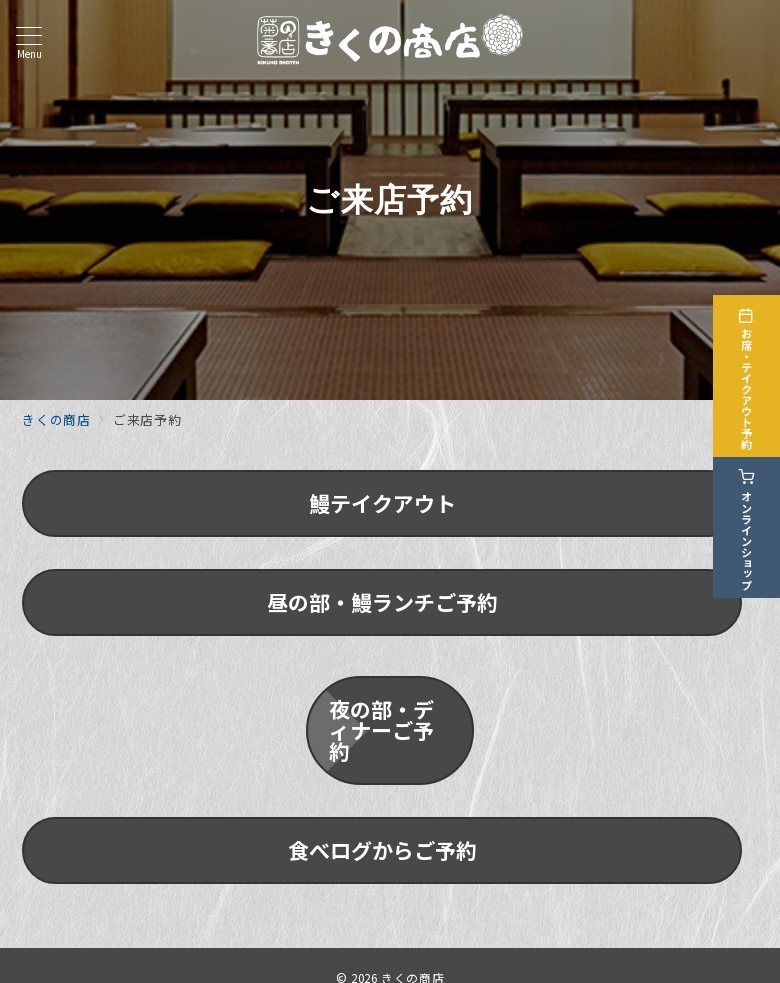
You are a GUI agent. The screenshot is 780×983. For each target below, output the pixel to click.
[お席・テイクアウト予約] (752, 375)
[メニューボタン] (29, 42)
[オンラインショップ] (752, 526)
